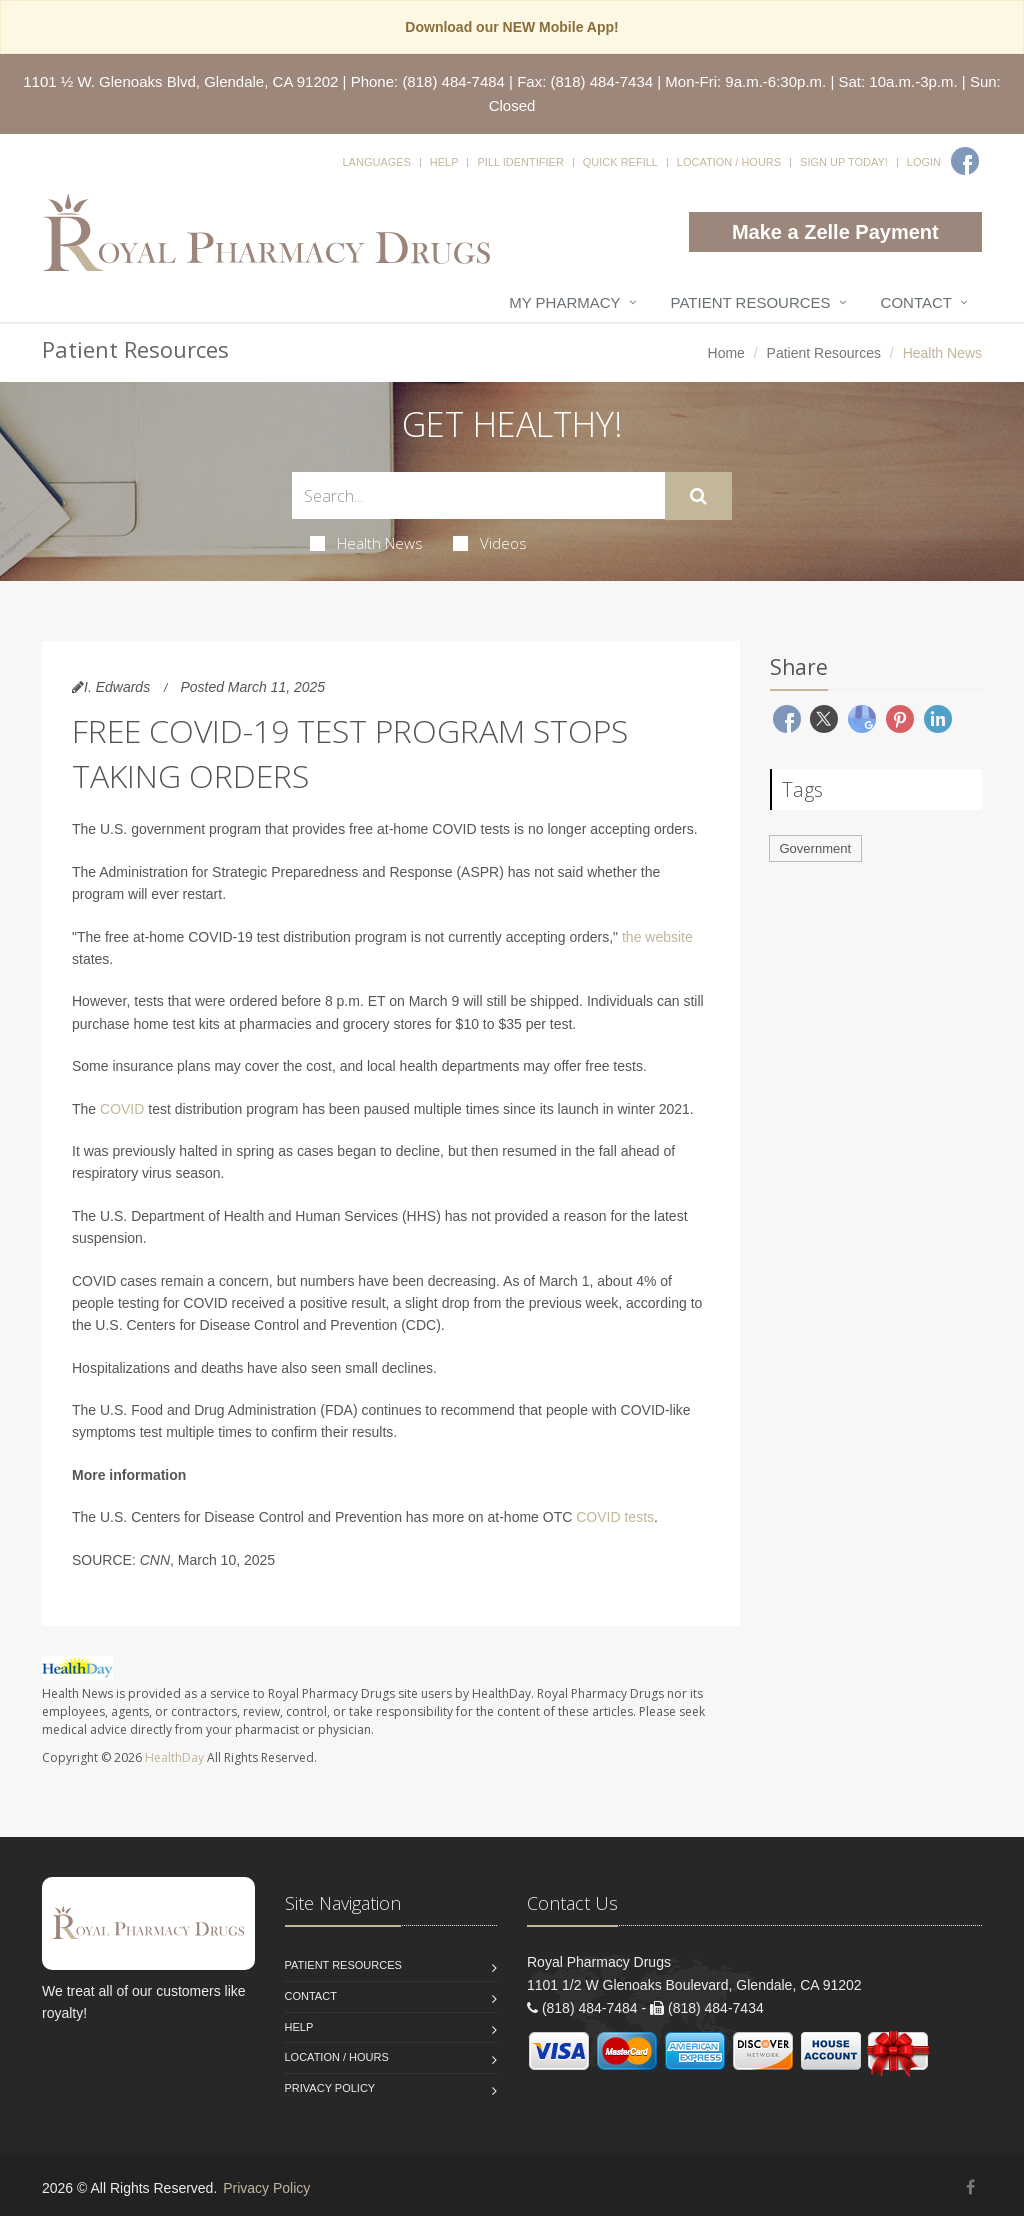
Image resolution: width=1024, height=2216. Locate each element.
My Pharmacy (564, 302)
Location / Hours (729, 162)
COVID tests (615, 1517)
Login (924, 162)
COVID (122, 1109)
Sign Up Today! (844, 162)
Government (816, 848)
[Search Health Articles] (478, 495)
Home (726, 353)
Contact (916, 302)
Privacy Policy (330, 2088)
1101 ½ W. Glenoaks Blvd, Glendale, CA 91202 (180, 81)
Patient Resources (751, 302)
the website (657, 937)
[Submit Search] (698, 496)
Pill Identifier (520, 162)
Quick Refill (620, 162)
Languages (376, 162)
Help (444, 162)
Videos (490, 543)
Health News (366, 543)
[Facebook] (965, 161)
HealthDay (174, 1757)
